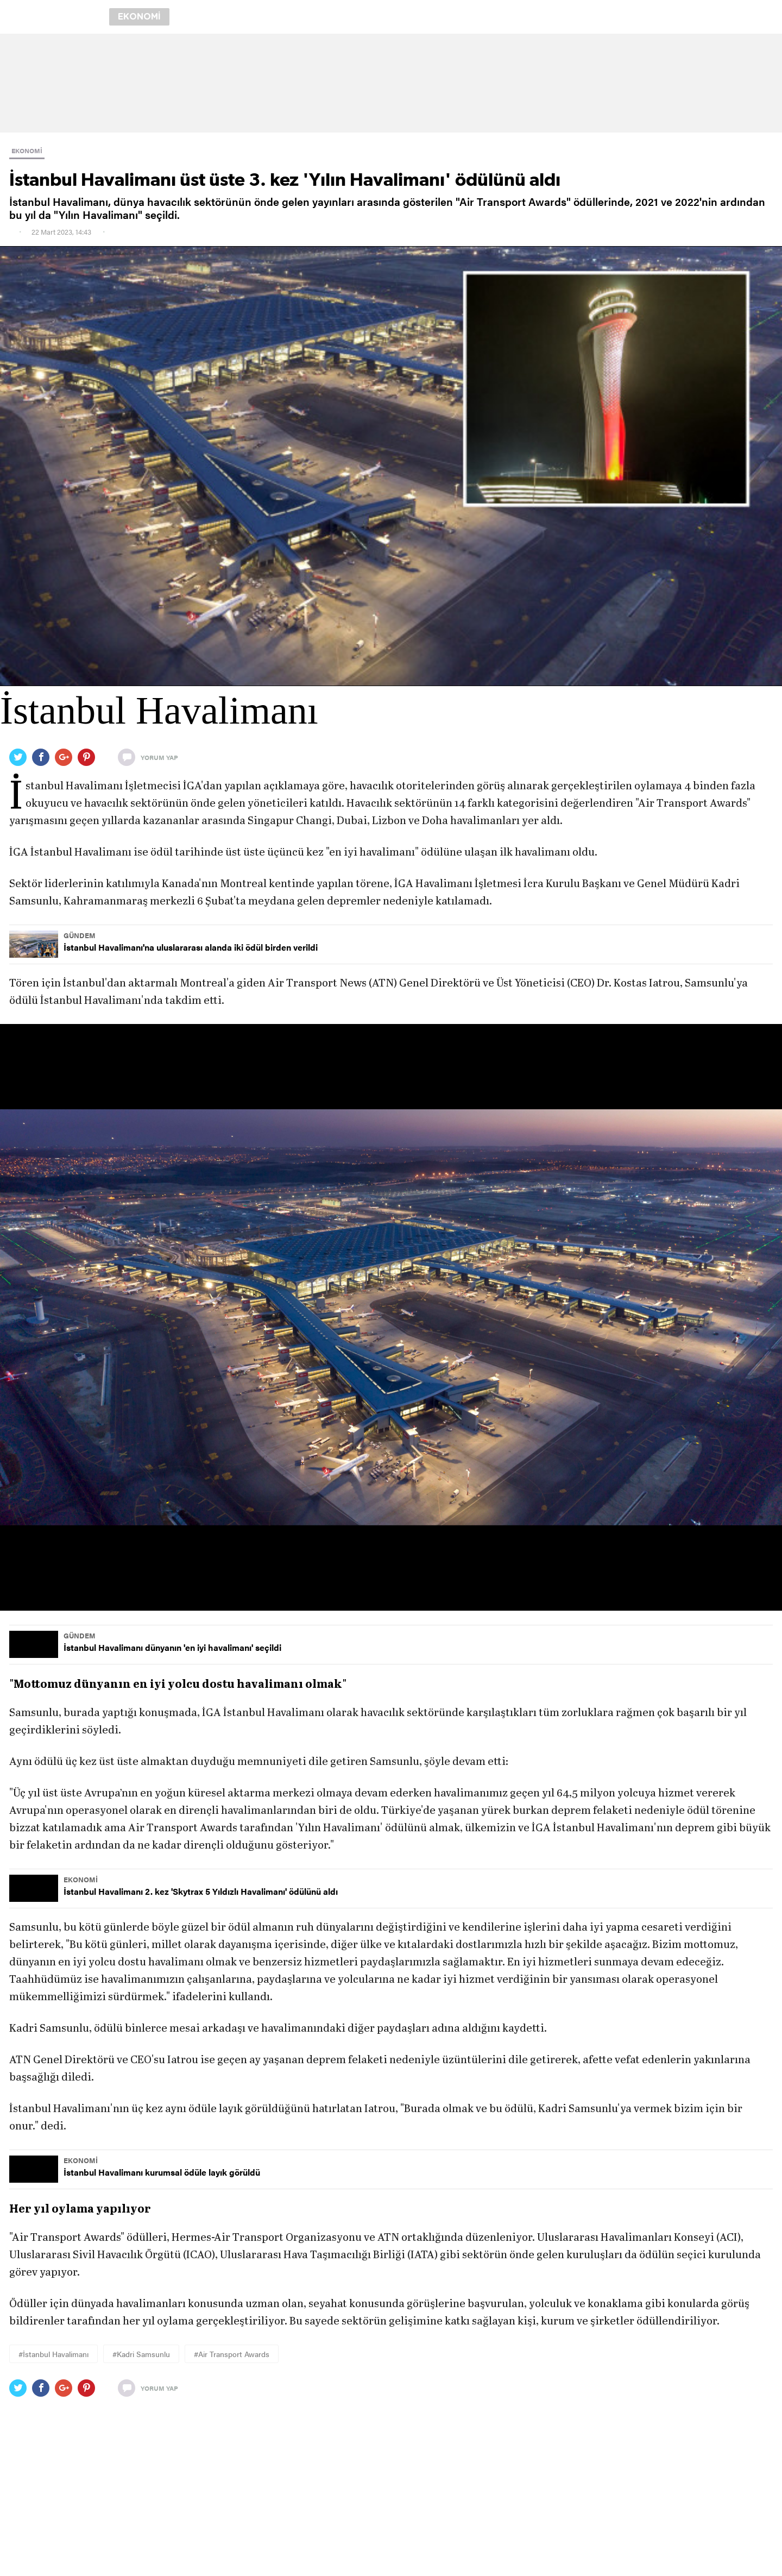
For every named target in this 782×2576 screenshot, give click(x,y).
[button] (391, 1317)
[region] (391, 83)
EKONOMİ (26, 150)
